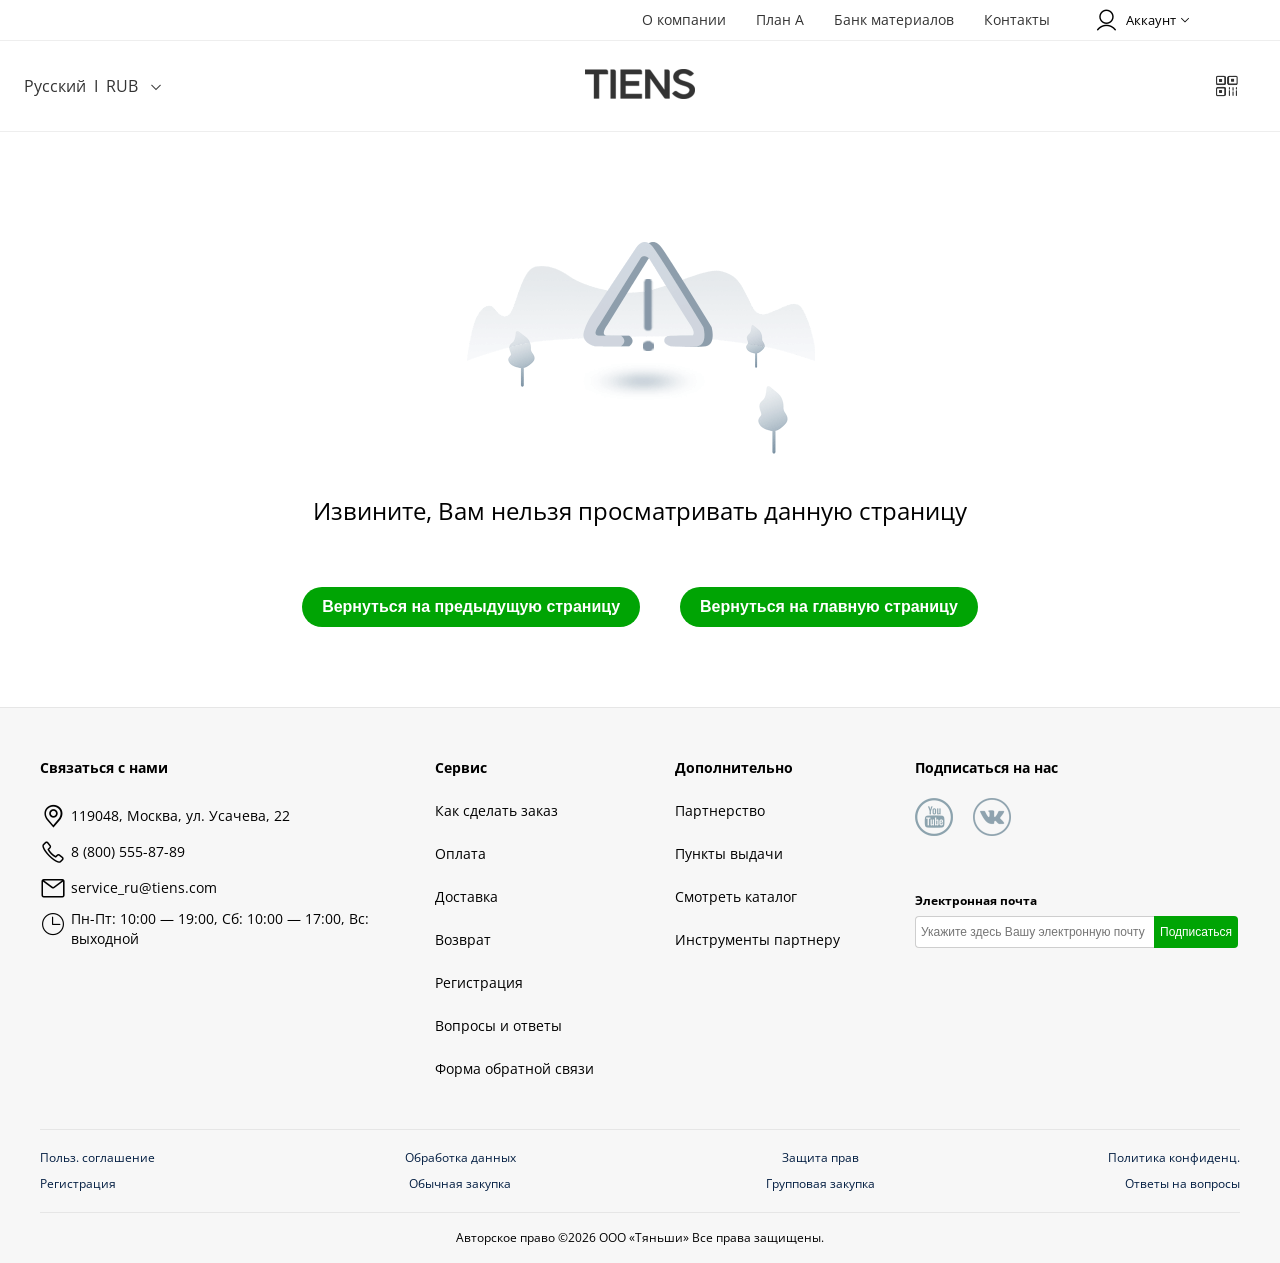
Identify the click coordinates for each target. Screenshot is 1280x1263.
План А (780, 19)
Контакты (1017, 19)
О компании (684, 19)
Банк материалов (894, 19)
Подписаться (1196, 932)
